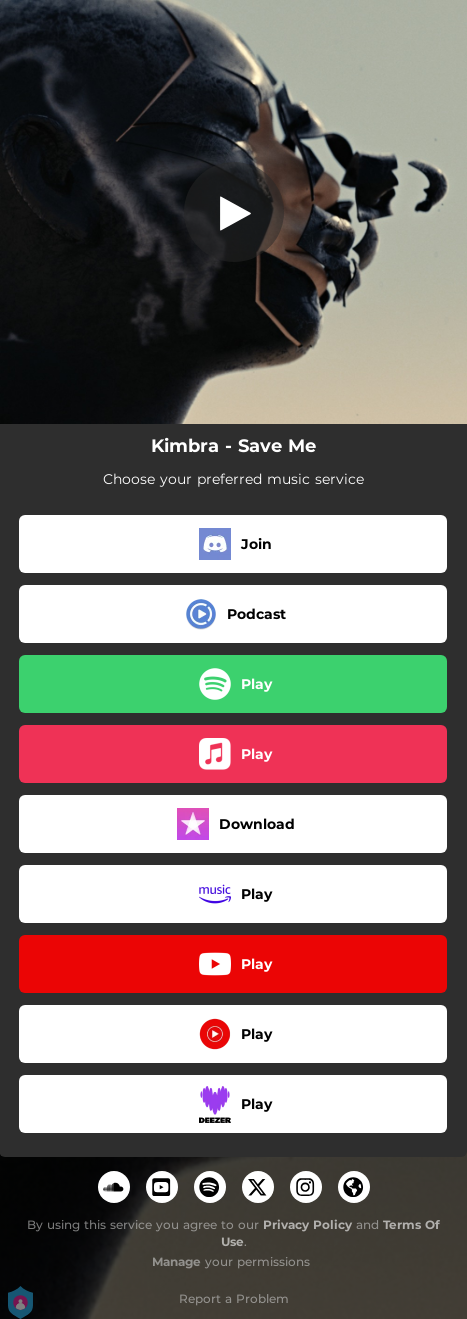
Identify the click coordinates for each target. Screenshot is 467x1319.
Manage (176, 1261)
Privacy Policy (307, 1224)
